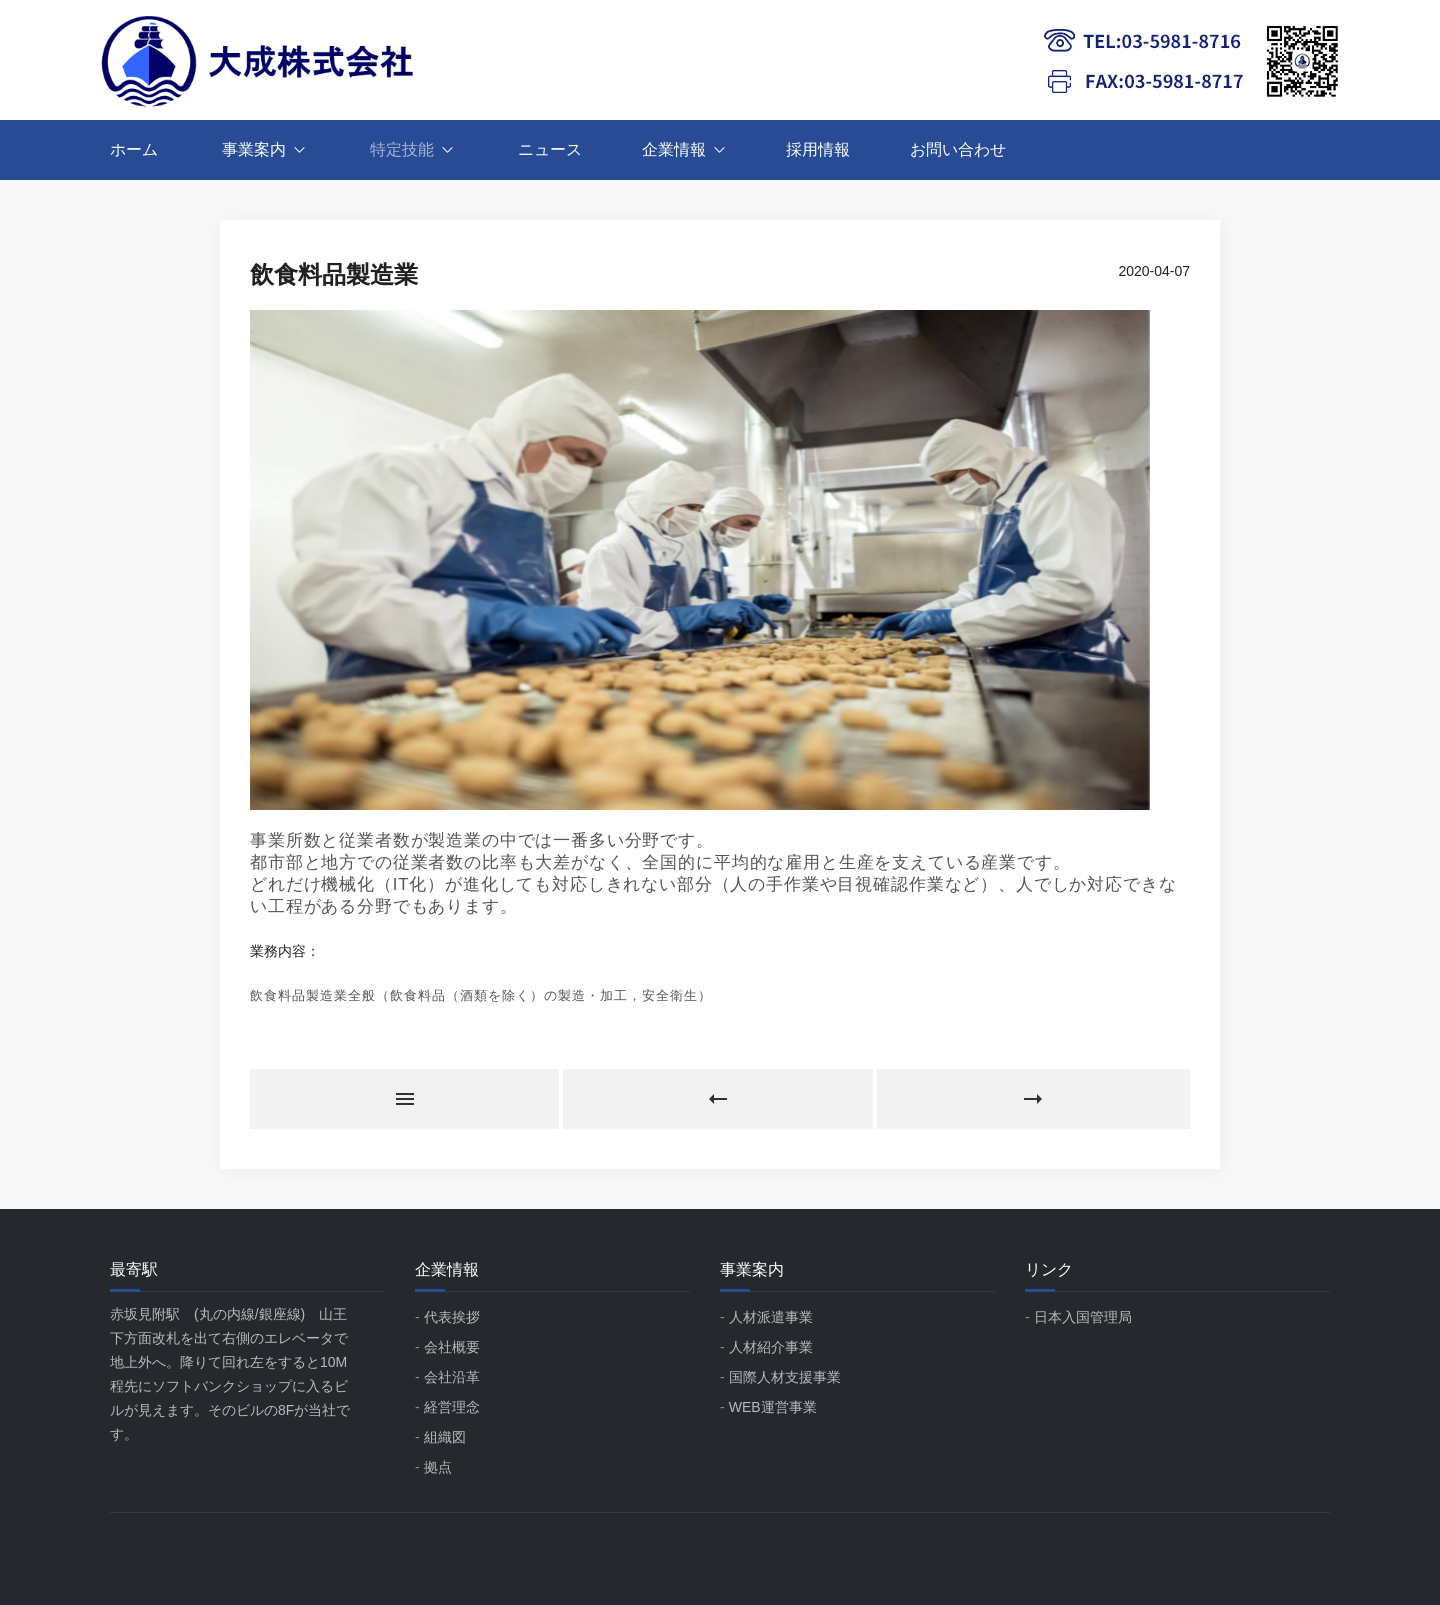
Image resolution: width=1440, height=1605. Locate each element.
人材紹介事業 (771, 1347)
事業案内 (254, 149)
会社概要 (452, 1347)
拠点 (438, 1467)
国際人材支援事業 (785, 1377)
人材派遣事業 (771, 1317)
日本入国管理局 (1083, 1317)
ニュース (550, 149)
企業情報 (674, 149)
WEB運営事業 (773, 1407)
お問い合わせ (958, 149)
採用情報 (818, 149)
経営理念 (452, 1407)
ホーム (134, 149)
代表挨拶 (452, 1317)
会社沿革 (452, 1377)
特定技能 (402, 149)
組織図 (445, 1437)
